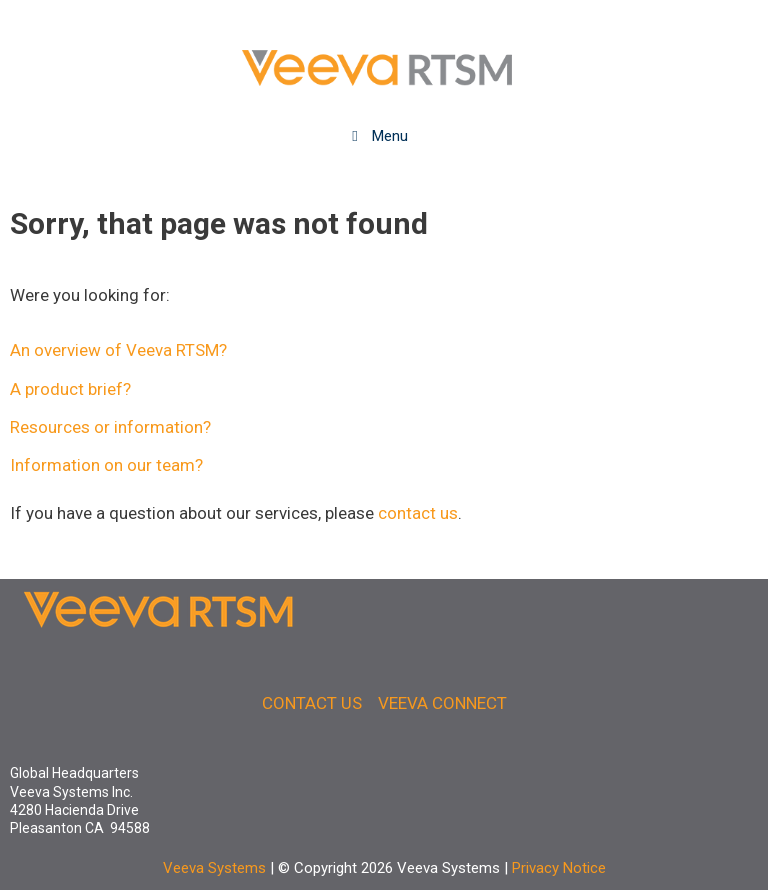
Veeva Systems (214, 868)
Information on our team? (106, 465)
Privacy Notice (559, 868)
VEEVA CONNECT (442, 703)
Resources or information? (110, 427)
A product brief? (70, 389)
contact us (418, 513)
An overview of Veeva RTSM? (118, 350)
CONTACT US (312, 703)
